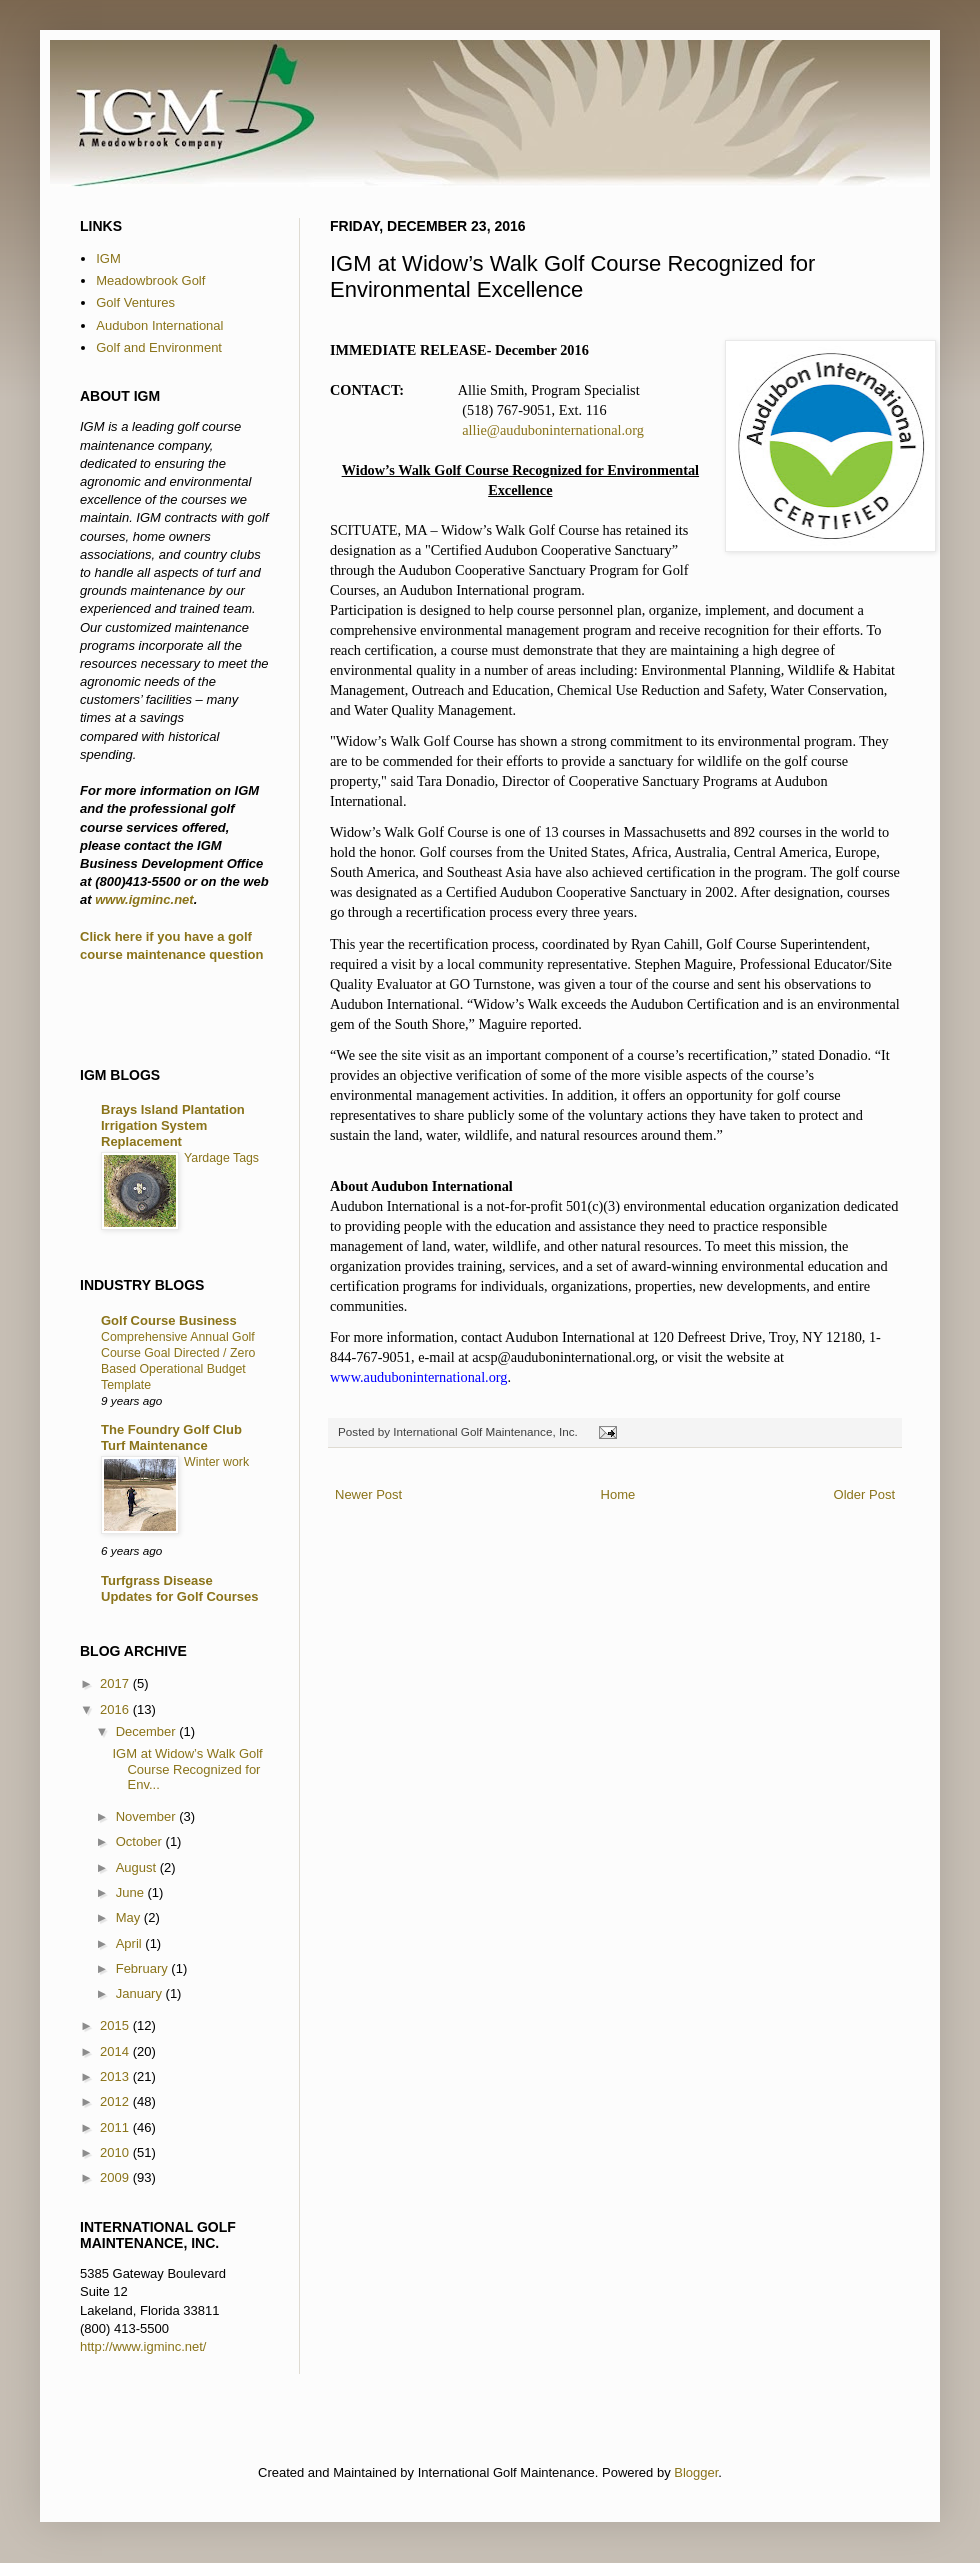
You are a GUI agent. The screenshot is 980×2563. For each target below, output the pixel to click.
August (138, 1867)
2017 (116, 1683)
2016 (116, 1709)
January (141, 1993)
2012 (116, 2101)
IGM (108, 258)
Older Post (864, 1494)
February (144, 1968)
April (131, 1943)
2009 (116, 2177)
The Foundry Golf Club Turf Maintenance (171, 1437)
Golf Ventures (135, 302)
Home (618, 1494)
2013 (116, 2076)
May (130, 1917)
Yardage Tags (221, 1158)
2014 (116, 2051)
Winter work (216, 1462)
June (132, 1892)
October (141, 1841)
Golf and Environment (159, 347)
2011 (116, 2127)
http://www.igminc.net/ (143, 2346)
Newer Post (368, 1494)
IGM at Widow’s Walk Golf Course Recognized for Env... (187, 1769)
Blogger (696, 2472)
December (148, 1731)
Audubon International (159, 325)
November (148, 1816)
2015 (116, 2025)
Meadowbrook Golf (150, 280)
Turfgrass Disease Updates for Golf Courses (179, 1588)
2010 (116, 2152)
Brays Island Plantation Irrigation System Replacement (173, 1125)
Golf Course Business (169, 1320)
